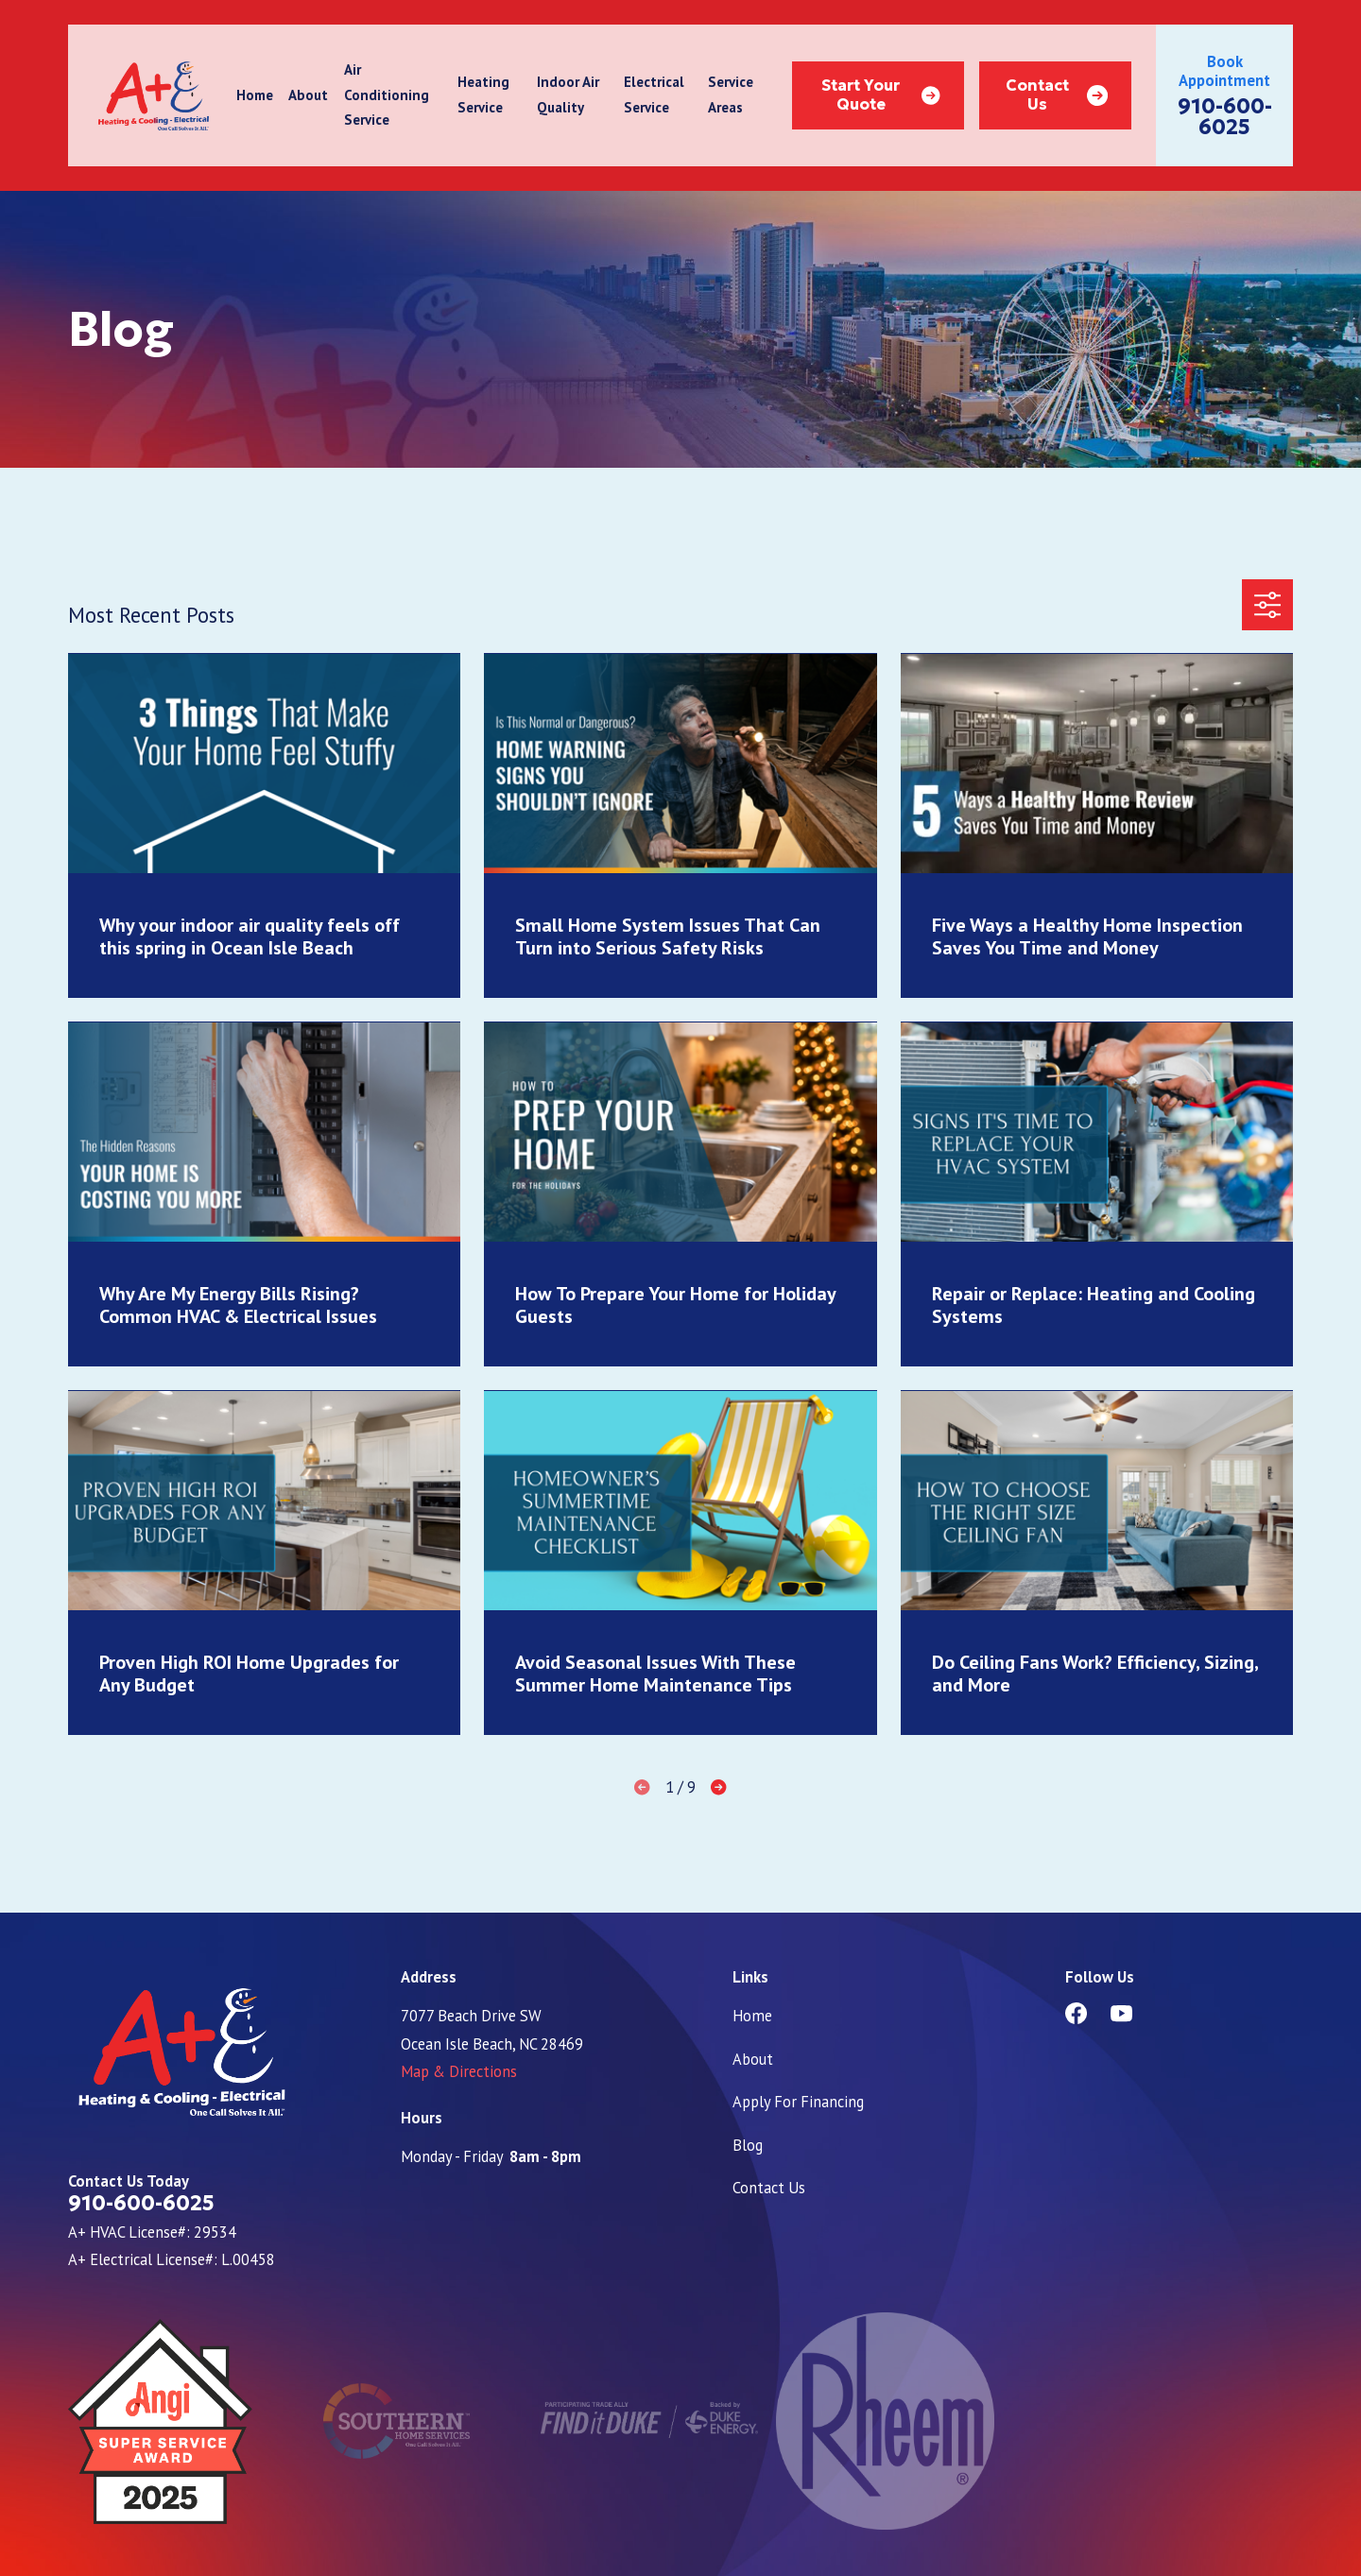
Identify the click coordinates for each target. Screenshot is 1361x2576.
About (752, 2059)
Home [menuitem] (254, 95)
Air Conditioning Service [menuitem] (386, 94)
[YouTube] (1121, 2013)
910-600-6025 (1225, 117)
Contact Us (1057, 95)
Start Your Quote (880, 95)
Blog (747, 2145)
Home (752, 2015)
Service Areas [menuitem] (730, 94)
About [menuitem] (308, 95)
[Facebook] (1076, 2013)
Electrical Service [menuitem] (654, 94)
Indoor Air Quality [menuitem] (568, 94)
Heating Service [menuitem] (483, 94)
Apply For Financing (798, 2101)
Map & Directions (459, 2071)
